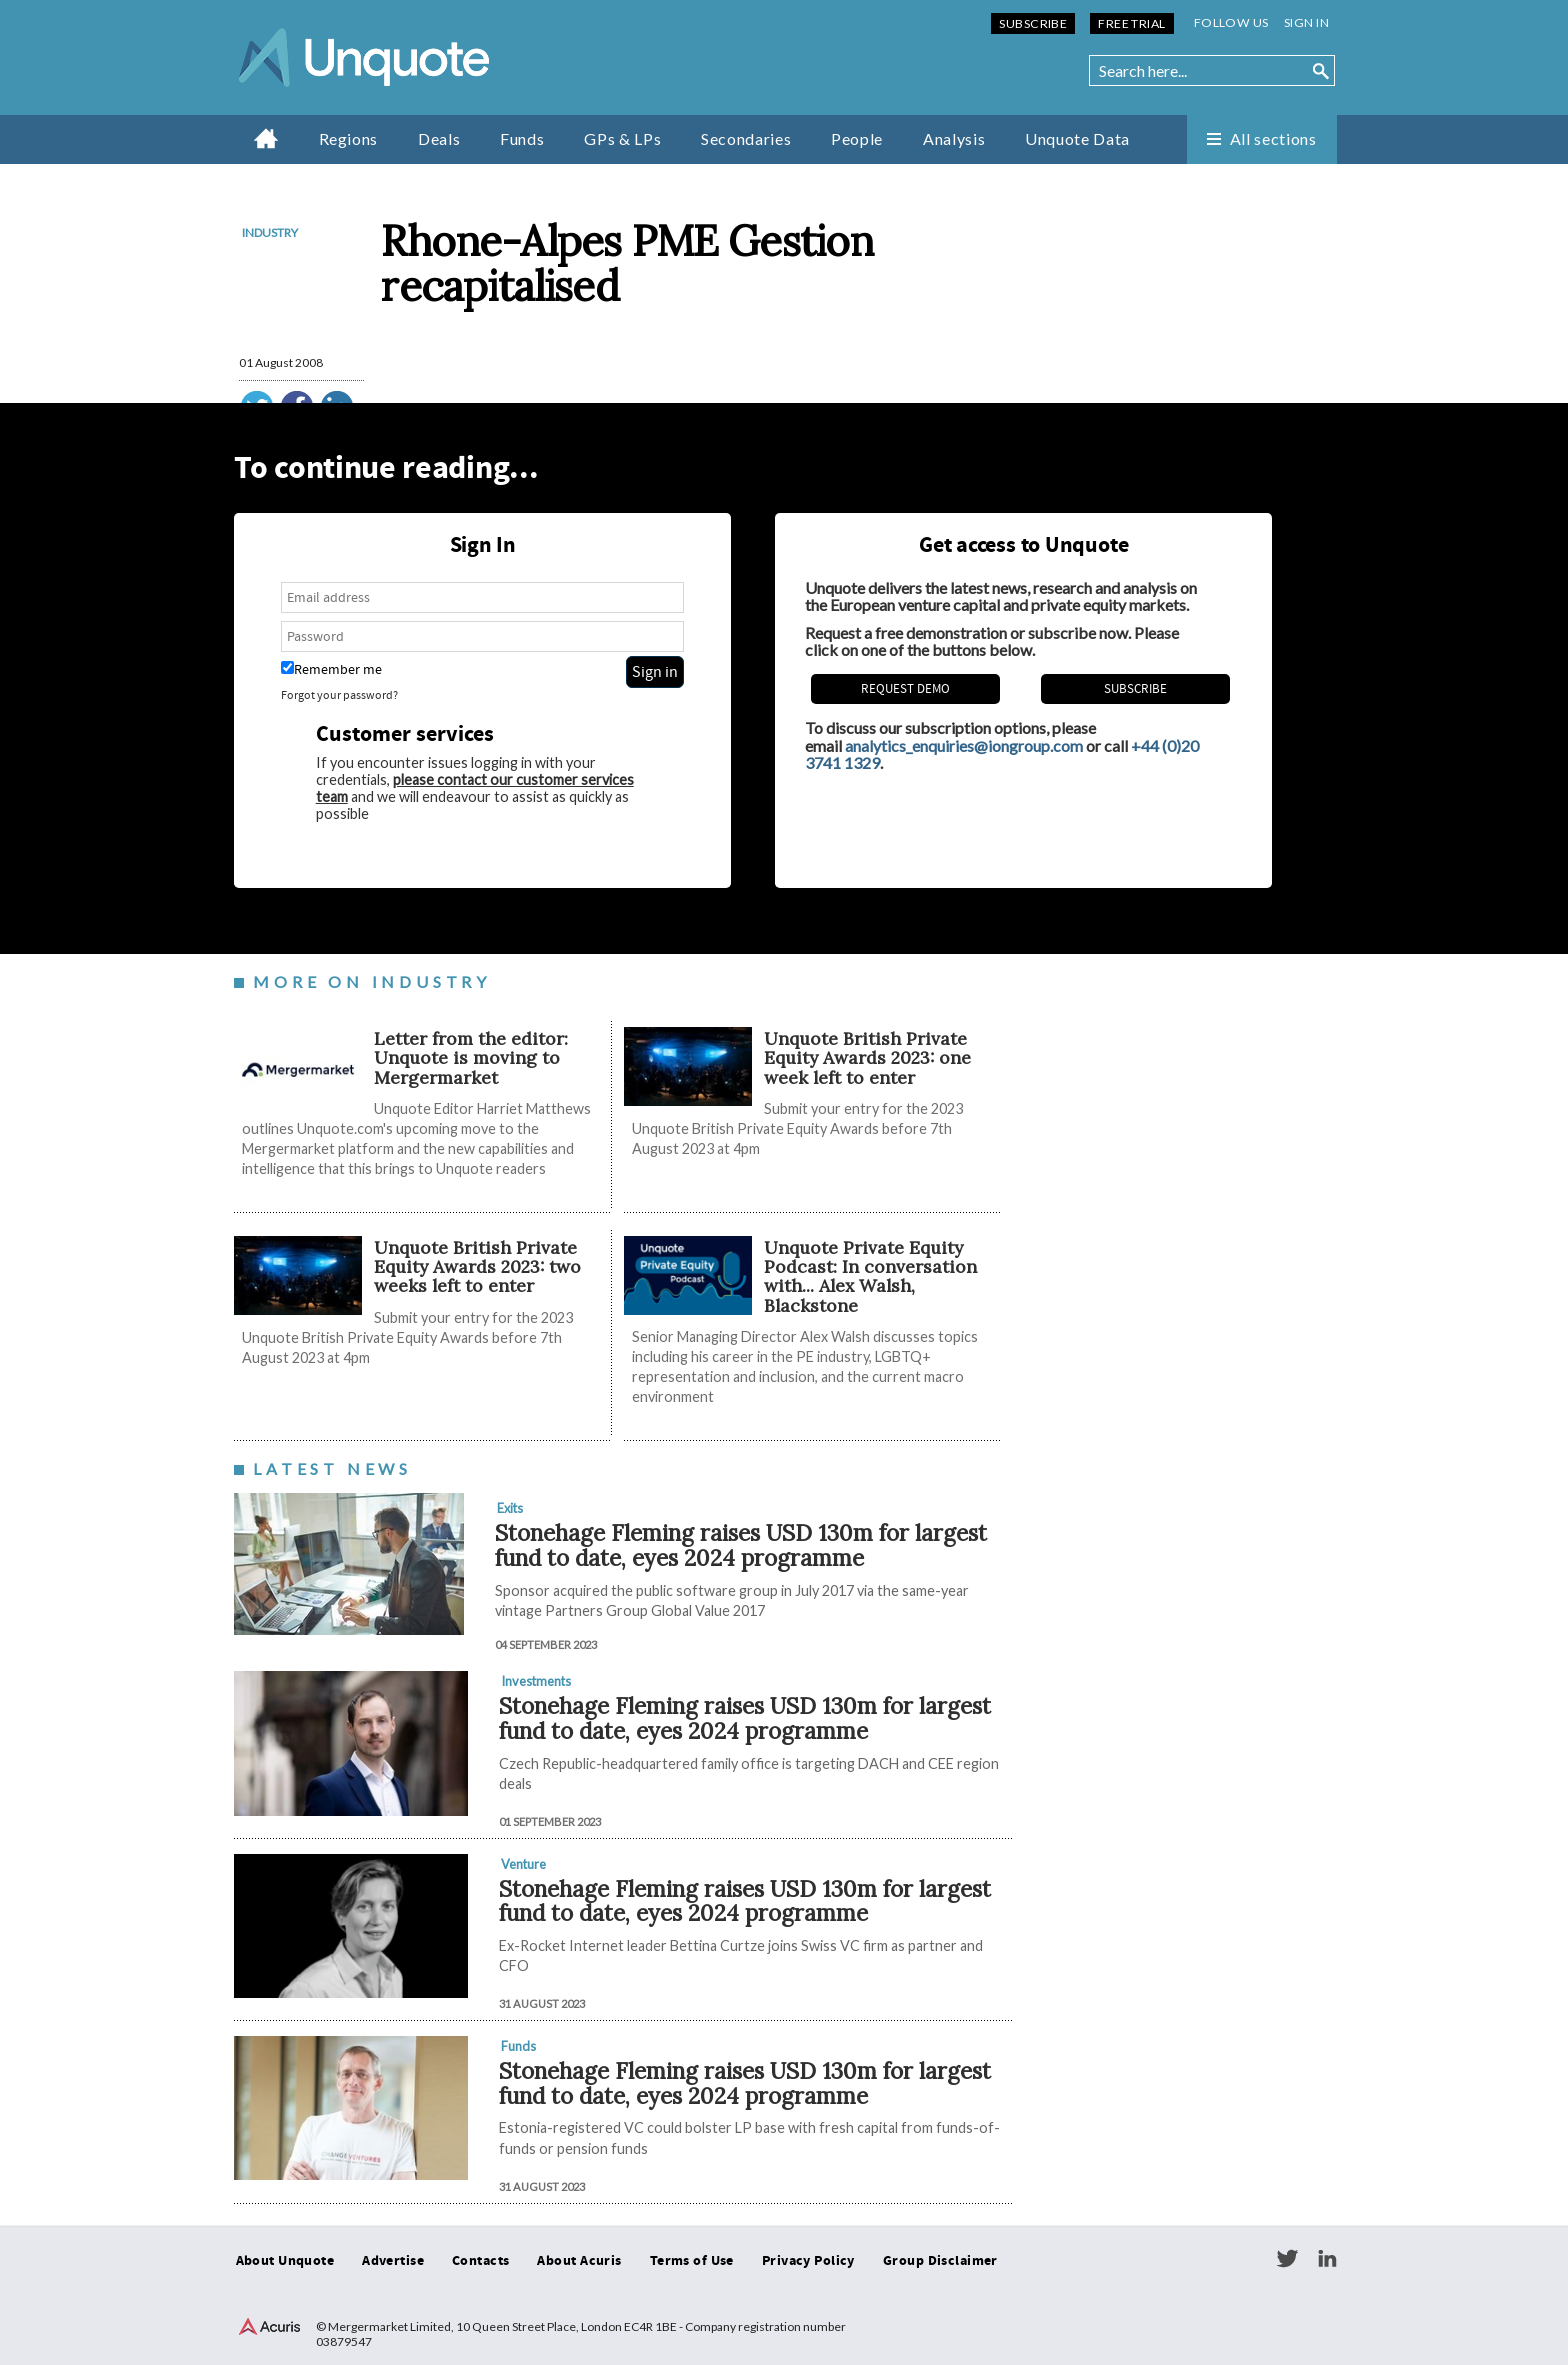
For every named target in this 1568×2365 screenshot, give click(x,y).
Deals (439, 138)
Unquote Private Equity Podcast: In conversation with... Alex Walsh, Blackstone (870, 1276)
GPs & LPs (622, 138)
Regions (348, 138)
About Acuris (579, 2261)
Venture (523, 1864)
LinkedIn (1327, 2259)
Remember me (331, 669)
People (857, 138)
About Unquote (285, 2261)
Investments (536, 1681)
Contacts (480, 2261)
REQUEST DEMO (905, 689)
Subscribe (1033, 23)
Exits (510, 1508)
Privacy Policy (808, 2261)
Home (266, 138)
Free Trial (1131, 23)
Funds (522, 138)
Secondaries (746, 138)
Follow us (1231, 22)
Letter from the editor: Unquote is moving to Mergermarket (471, 1058)
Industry (270, 232)
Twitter (1287, 2259)
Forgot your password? (339, 695)
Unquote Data (1077, 138)
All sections (1273, 138)
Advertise (393, 2261)
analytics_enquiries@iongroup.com (964, 745)
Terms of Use (692, 2261)
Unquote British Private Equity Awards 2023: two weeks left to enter (477, 1267)
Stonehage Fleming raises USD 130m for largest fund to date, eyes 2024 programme (741, 1545)
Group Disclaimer (940, 2261)
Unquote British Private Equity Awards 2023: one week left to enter (867, 1058)
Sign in (1306, 22)
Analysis (954, 138)
